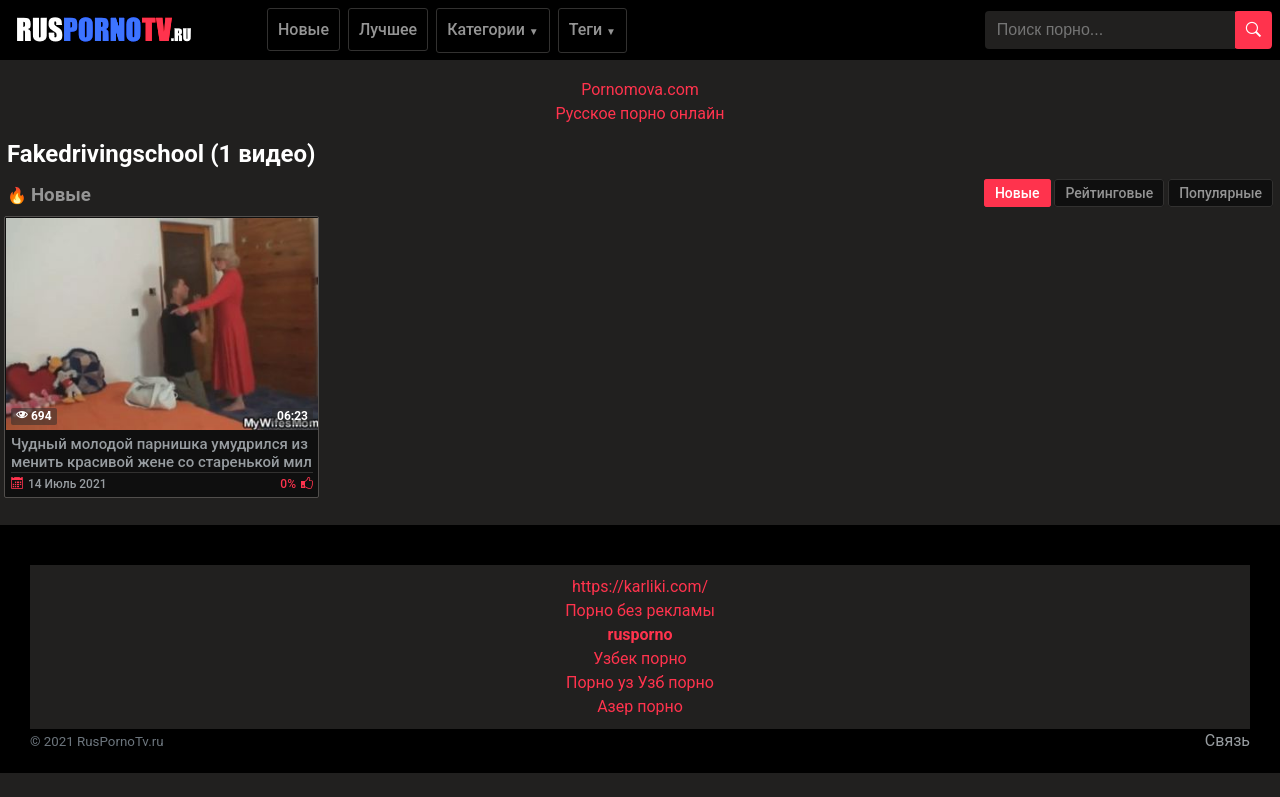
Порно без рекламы (640, 610)
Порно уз (600, 682)
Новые (303, 29)
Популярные (1220, 193)
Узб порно (676, 682)
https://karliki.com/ (640, 586)
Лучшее (388, 29)
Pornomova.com (640, 89)
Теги (592, 29)
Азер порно (640, 706)
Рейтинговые (1109, 193)
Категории (493, 29)
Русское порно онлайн (640, 113)
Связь (1227, 740)
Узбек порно (640, 658)
